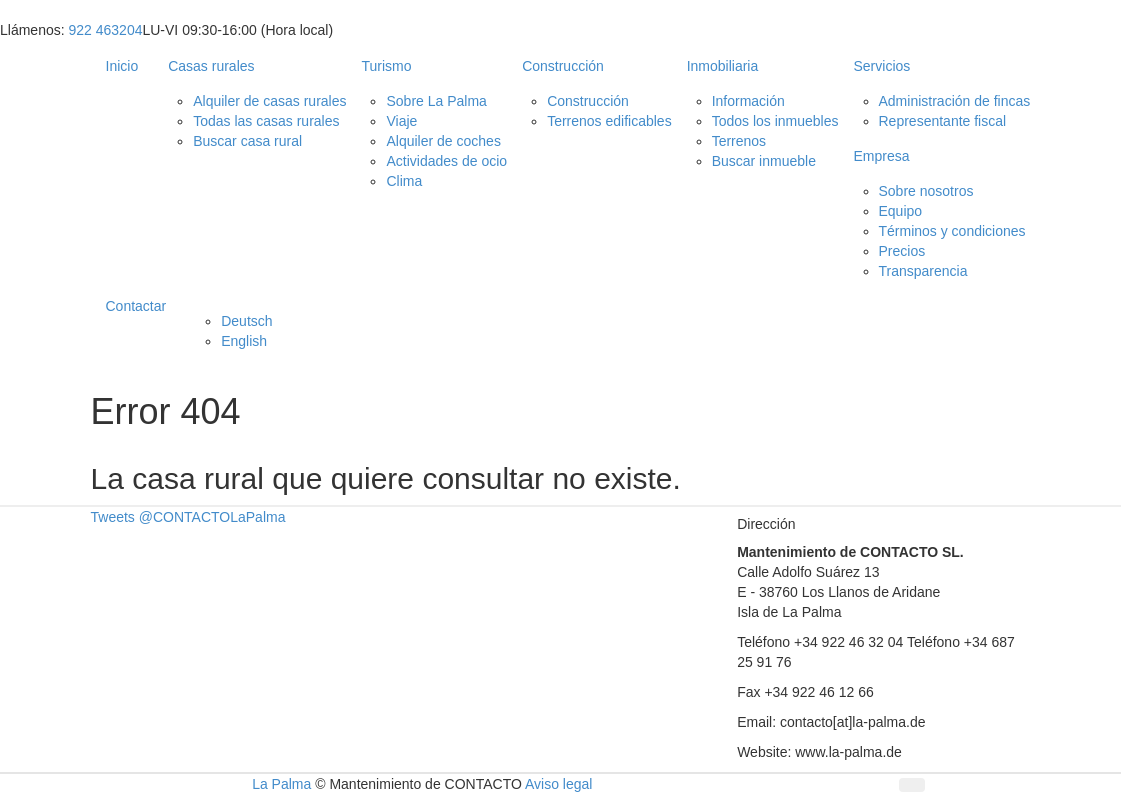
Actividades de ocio (446, 161)
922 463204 (105, 30)
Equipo (901, 211)
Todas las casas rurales (266, 121)
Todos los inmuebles (775, 121)
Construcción (563, 66)
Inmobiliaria (723, 66)
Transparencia (923, 271)
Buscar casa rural (247, 141)
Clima (404, 181)
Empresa (882, 156)
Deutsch (246, 321)
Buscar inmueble (764, 161)
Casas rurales (211, 66)
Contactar (136, 306)
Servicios (882, 66)
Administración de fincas (955, 101)
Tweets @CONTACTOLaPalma (188, 517)
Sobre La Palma (436, 101)
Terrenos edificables (609, 121)
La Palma (281, 784)
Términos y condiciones (952, 231)
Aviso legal (558, 784)
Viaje (401, 121)
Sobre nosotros (926, 191)
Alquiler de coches (443, 141)
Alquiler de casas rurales (269, 101)
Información (748, 101)
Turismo (386, 66)
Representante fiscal (943, 121)
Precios (902, 251)
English (244, 341)
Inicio (122, 66)
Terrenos (739, 141)
